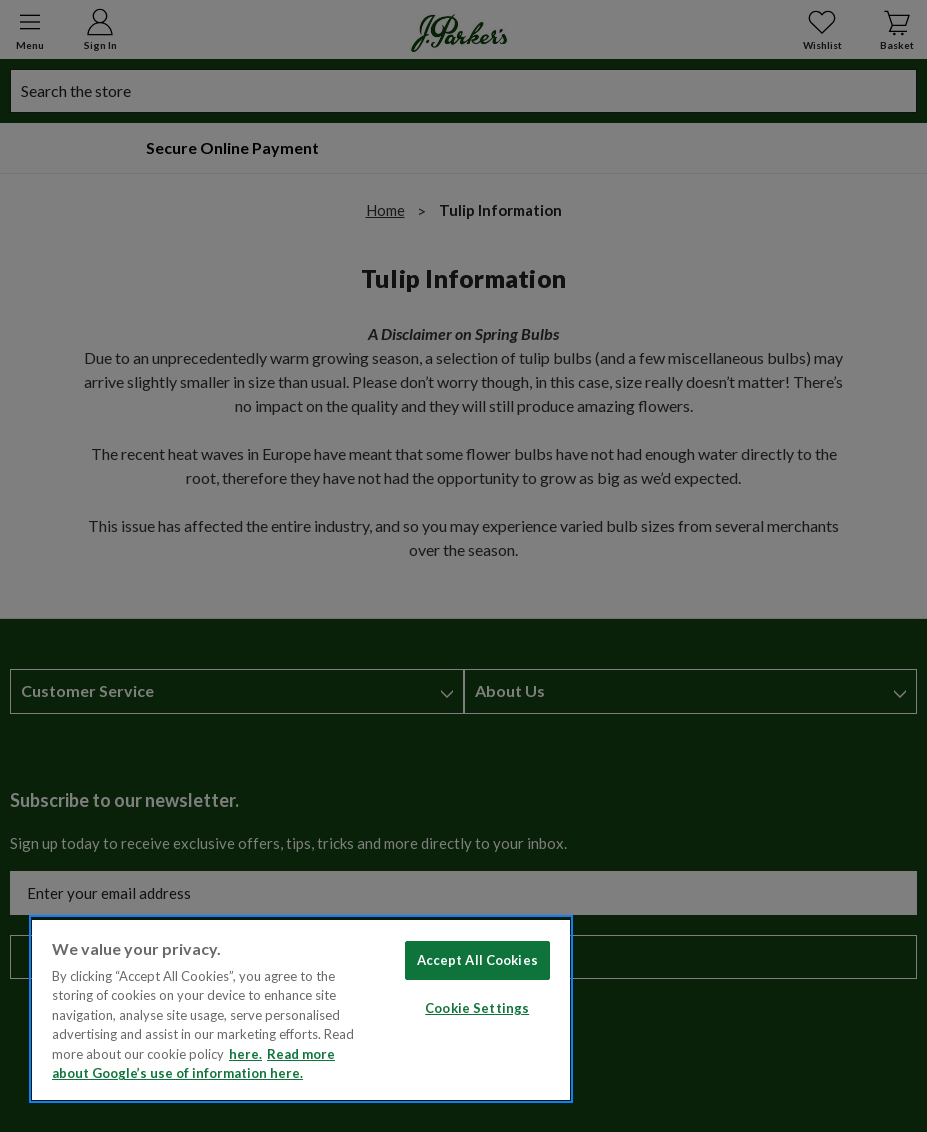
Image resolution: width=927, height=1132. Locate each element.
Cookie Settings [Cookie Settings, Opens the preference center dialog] (477, 1008)
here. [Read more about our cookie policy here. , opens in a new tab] (245, 1054)
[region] (301, 1009)
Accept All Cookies (477, 960)
